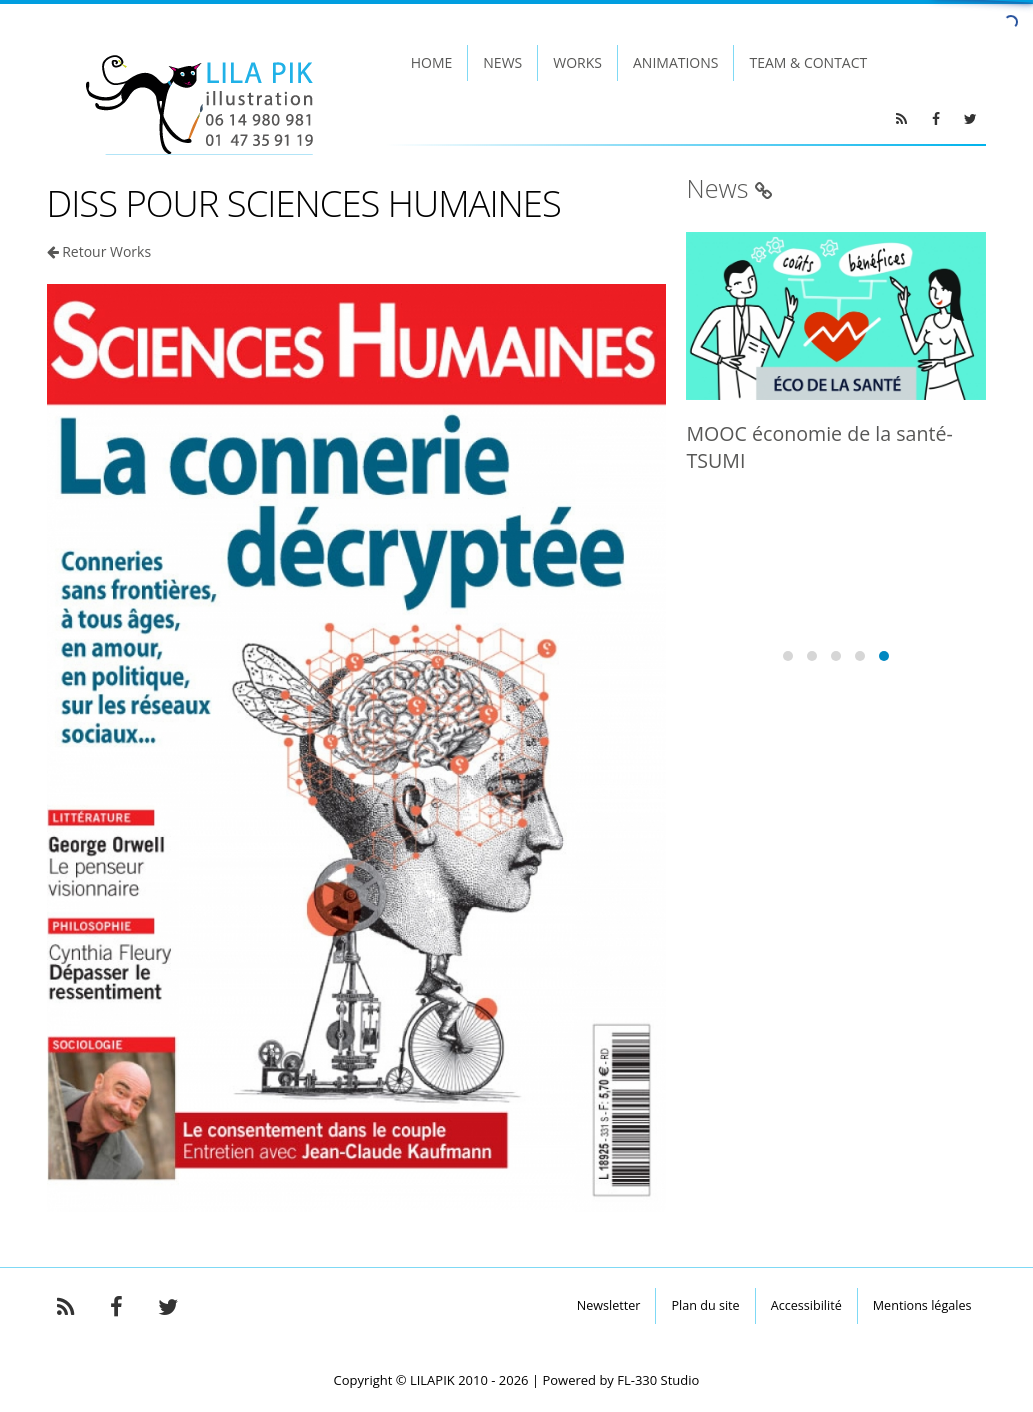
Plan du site (705, 1305)
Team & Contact (808, 62)
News (502, 62)
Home (432, 62)
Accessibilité (806, 1305)
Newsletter (609, 1305)
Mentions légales (922, 1305)
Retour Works (106, 251)
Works (577, 62)
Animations (675, 62)
